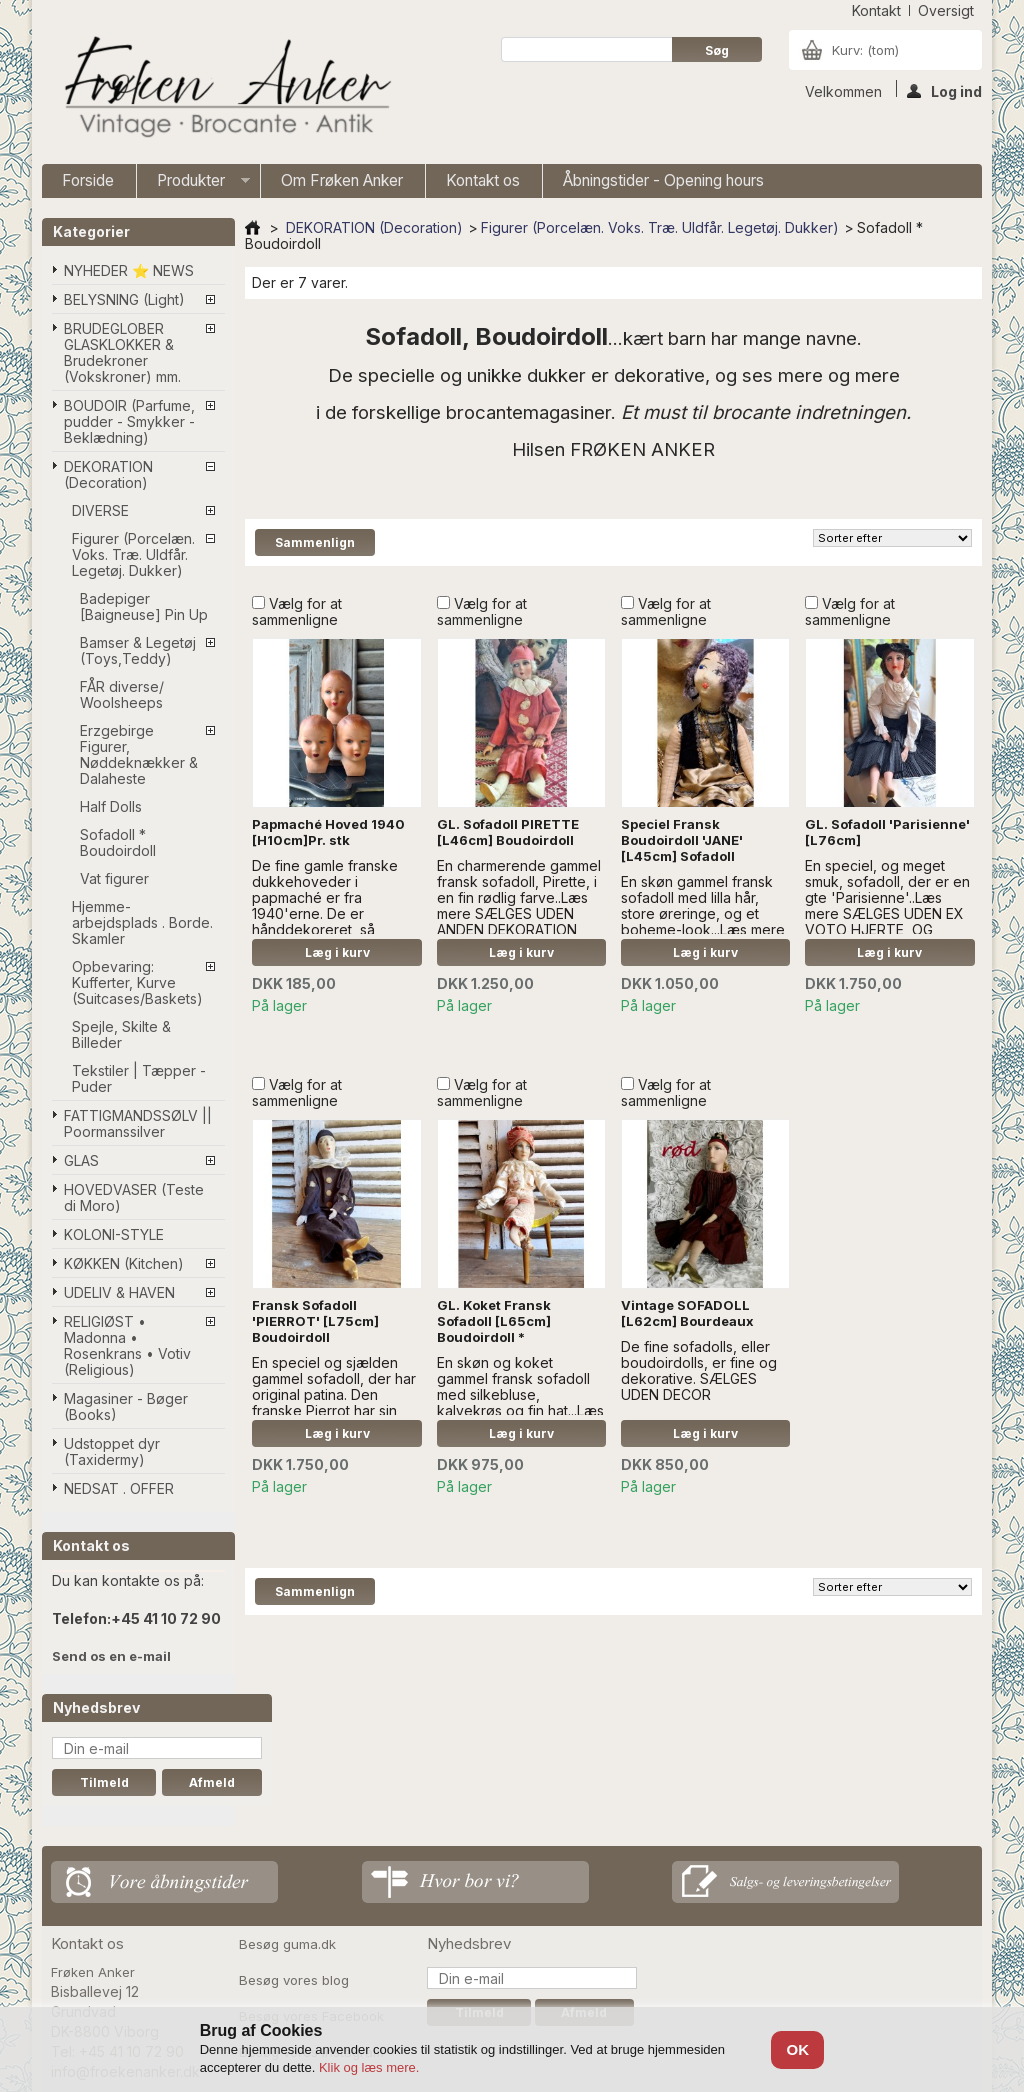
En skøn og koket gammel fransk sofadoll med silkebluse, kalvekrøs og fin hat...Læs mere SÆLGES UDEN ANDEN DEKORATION (520, 1402)
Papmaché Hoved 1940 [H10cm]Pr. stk (328, 832)
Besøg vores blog (294, 1980)
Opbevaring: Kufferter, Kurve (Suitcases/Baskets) (137, 982)
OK (798, 2049)
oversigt (946, 10)
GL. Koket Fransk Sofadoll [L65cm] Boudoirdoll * (494, 1321)
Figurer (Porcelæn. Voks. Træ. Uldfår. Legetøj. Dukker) (133, 554)
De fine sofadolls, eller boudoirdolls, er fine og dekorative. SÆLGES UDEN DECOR (699, 1370)
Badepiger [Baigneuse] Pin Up (144, 606)
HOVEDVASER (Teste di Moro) (134, 1197)
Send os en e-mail (111, 1656)
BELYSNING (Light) (124, 299)
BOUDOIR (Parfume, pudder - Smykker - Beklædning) (129, 421)
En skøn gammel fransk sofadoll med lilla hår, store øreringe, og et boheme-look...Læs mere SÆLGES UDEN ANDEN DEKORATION (703, 921)
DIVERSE (100, 510)
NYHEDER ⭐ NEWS (129, 270)
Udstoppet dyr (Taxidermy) (112, 1451)
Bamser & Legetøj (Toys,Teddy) (138, 650)
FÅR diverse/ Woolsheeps (122, 694)
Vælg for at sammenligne (297, 611)
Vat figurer (114, 878)
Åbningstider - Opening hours (663, 180)
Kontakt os (483, 180)
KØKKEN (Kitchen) (124, 1263)
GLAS (81, 1160)
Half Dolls (111, 806)
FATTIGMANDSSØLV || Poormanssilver (138, 1123)
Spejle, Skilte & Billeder (121, 1034)
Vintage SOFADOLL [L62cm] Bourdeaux (687, 1313)
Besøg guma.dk (287, 1944)
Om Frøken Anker (342, 180)
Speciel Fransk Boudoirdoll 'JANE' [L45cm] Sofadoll (682, 840)
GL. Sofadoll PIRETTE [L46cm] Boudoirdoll (508, 832)
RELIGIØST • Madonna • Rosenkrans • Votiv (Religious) (127, 1345)
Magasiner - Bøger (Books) (126, 1406)
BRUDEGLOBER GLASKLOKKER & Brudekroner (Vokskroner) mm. (122, 352)
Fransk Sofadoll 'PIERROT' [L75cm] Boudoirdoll (315, 1321)
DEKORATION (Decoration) (108, 474)
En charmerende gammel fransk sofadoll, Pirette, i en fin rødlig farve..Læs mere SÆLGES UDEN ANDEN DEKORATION (519, 897)
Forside (88, 180)
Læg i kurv (337, 952)
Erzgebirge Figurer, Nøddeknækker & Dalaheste (139, 754)
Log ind (944, 90)
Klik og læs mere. (369, 2067)
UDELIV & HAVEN (119, 1292)
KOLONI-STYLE (114, 1234)
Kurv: (865, 50)
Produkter (193, 184)
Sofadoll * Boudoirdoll (118, 842)
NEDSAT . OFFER (119, 1488)
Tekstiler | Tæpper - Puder (139, 1078)
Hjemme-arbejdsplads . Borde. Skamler (142, 922)
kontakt (876, 10)
